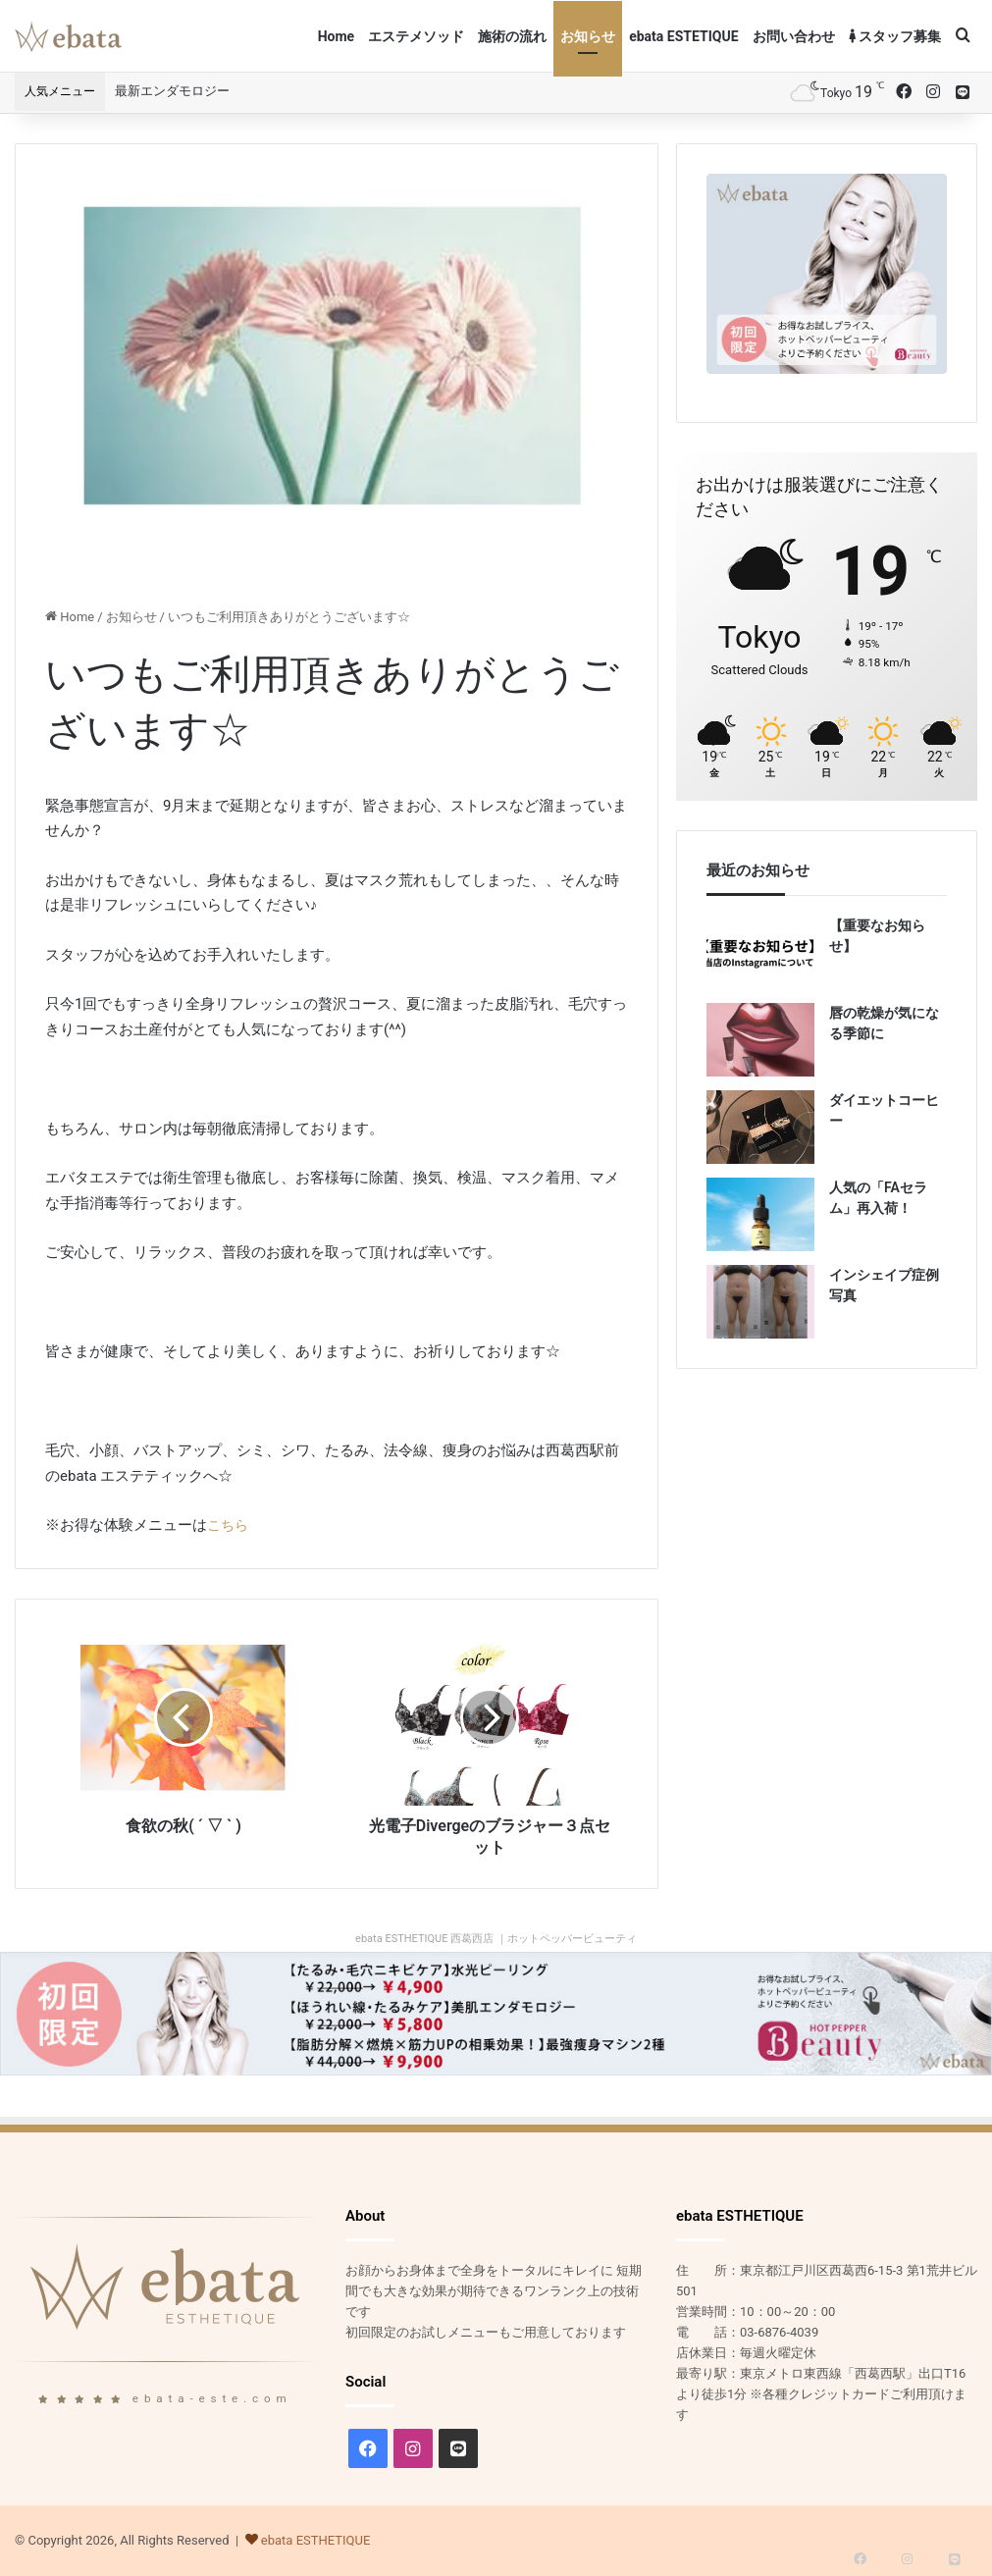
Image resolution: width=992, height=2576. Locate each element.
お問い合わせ (794, 36)
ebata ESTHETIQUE (316, 2540)
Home (336, 36)
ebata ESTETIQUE (683, 36)
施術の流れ (512, 36)
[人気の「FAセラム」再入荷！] (760, 1214)
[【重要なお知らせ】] (760, 952)
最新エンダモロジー (172, 90)
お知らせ (587, 36)
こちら (229, 1525)
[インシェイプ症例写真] (760, 1302)
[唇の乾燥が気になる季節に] (760, 1040)
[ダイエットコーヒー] (760, 1127)
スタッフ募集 (895, 36)
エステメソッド (416, 36)
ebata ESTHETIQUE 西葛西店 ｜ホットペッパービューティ (496, 1938)
